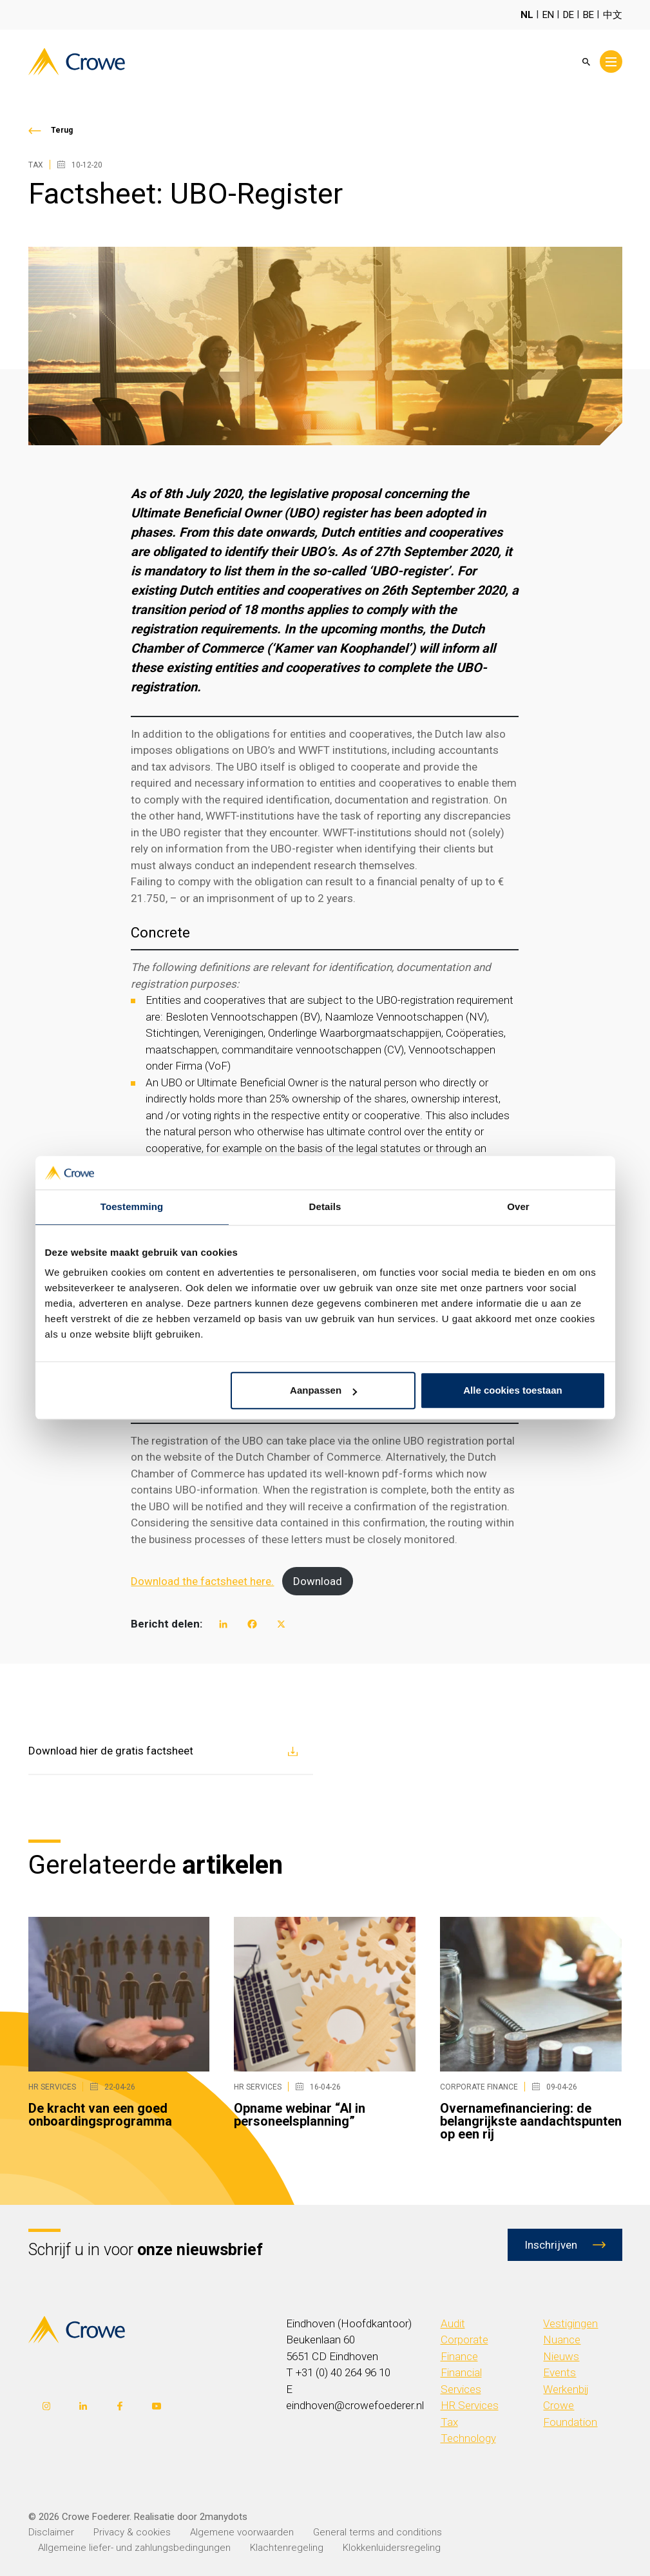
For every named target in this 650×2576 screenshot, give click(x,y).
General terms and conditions (377, 2532)
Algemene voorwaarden (242, 2532)
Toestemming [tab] (132, 1207)
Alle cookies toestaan (512, 1390)
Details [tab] (325, 1207)
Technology (468, 2438)
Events (559, 2372)
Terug (62, 130)
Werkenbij (566, 2389)
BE (588, 15)
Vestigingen (570, 2323)
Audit (453, 2323)
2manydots (223, 2517)
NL (527, 15)
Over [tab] (518, 1207)
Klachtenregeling (286, 2547)
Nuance (561, 2339)
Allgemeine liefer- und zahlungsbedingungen (134, 2547)
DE (568, 15)
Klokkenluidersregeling (392, 2547)
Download (317, 1581)
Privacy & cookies (132, 2532)
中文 (612, 15)
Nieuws (561, 2356)
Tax (449, 2422)
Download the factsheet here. (202, 1581)
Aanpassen (323, 1390)
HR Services (470, 2405)
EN (548, 15)
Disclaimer (51, 2532)
